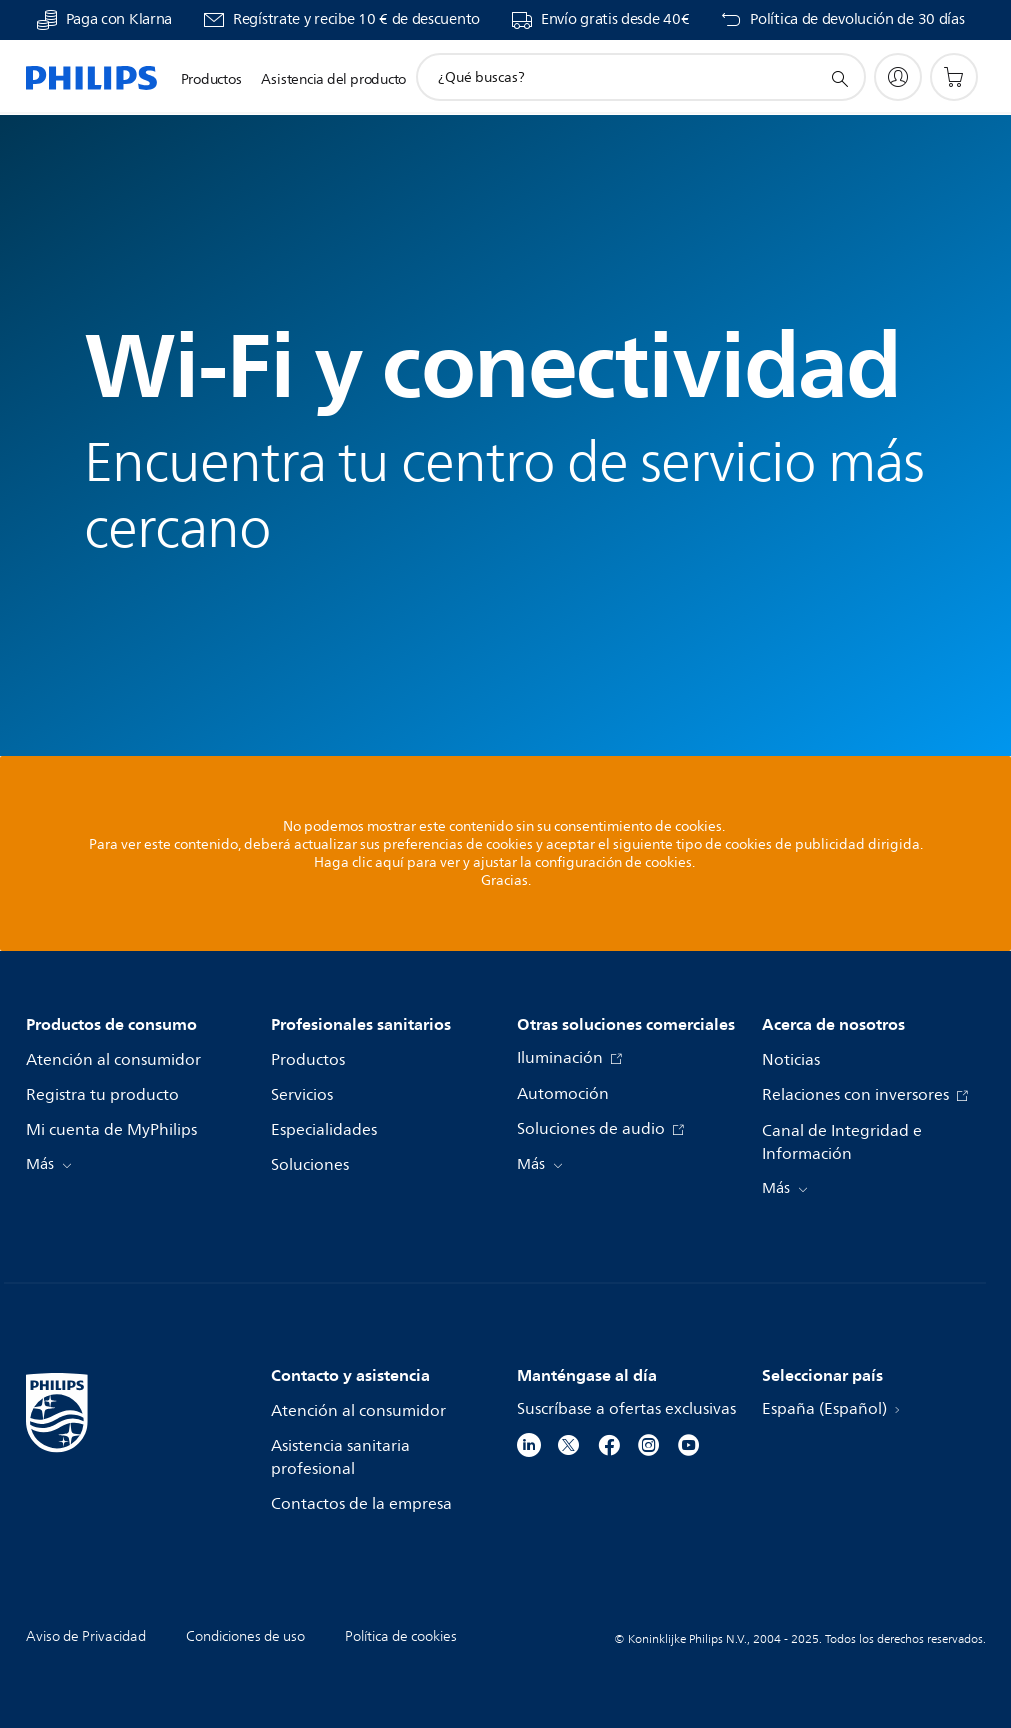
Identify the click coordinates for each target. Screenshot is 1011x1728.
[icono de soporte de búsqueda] (839, 78)
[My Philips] (898, 77)
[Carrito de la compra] (954, 77)
